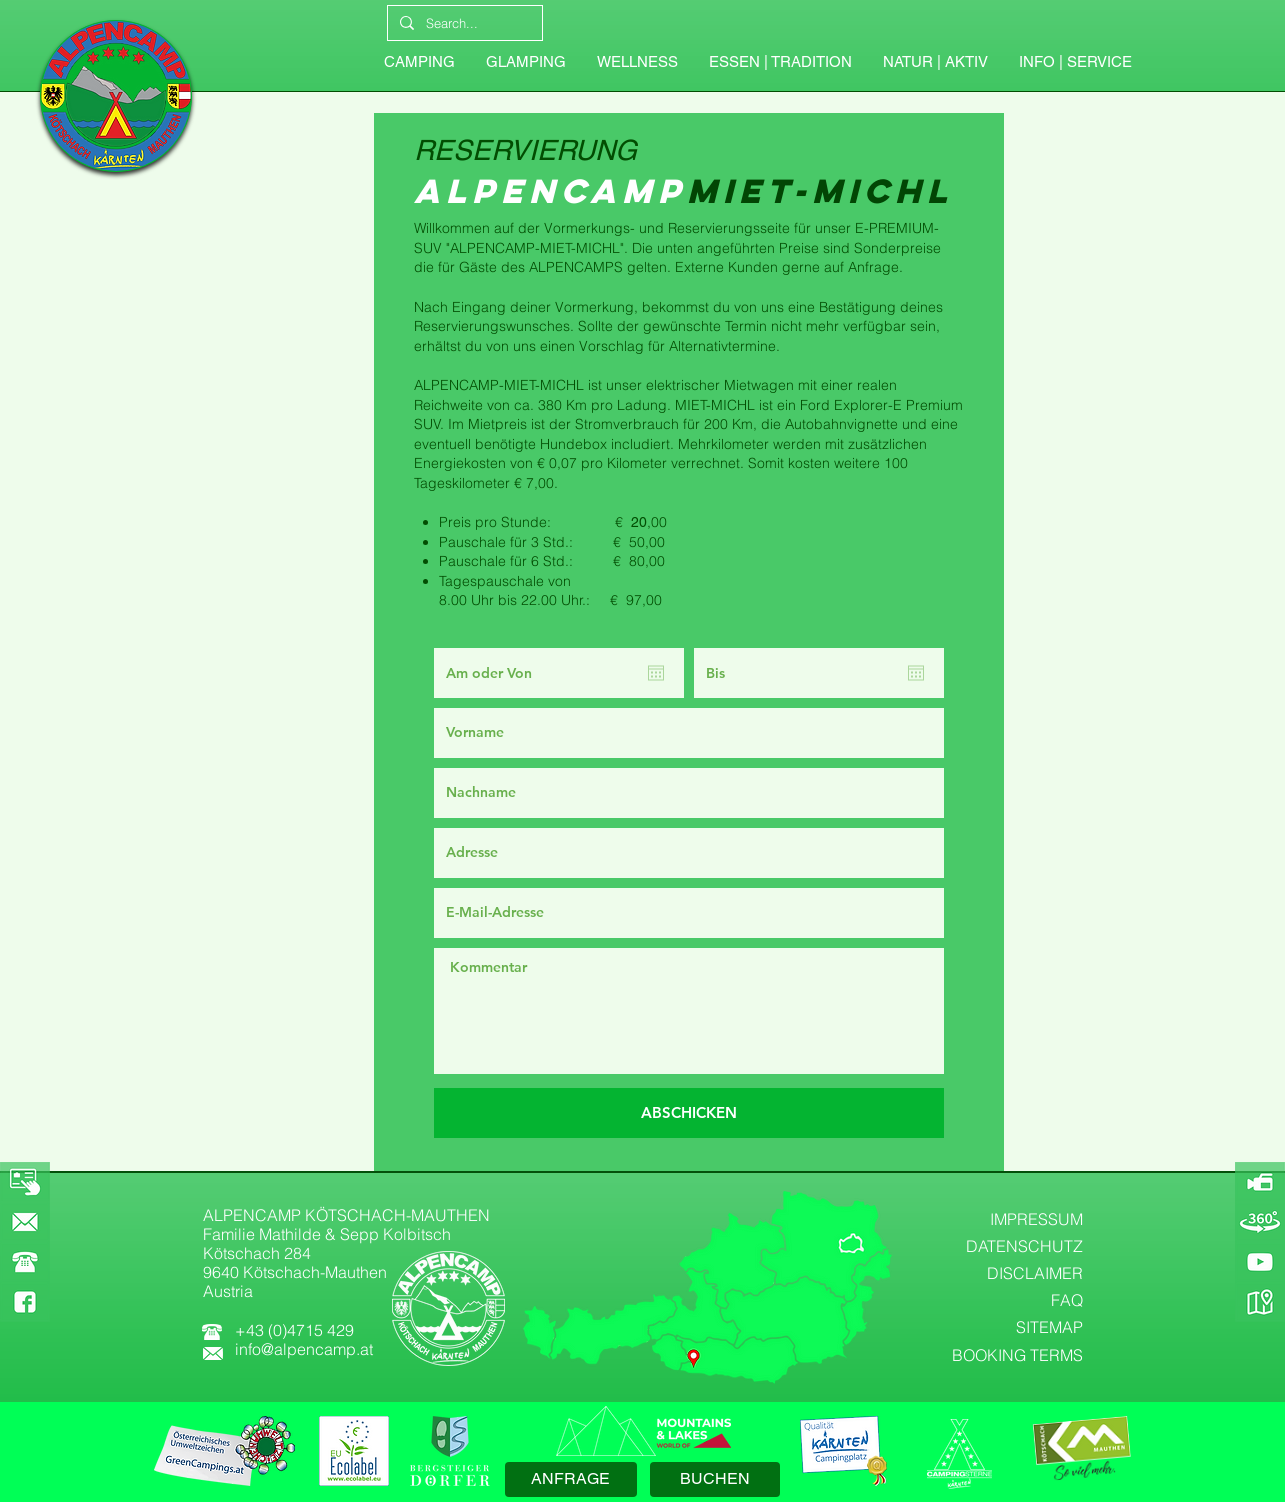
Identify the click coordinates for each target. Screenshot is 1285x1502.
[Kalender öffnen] (656, 673)
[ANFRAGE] (571, 1479)
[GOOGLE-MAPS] (1260, 1302)
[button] (1075, 62)
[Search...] (463, 23)
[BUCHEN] (715, 1479)
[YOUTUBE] (1260, 1262)
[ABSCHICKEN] (689, 1113)
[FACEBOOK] (25, 1302)
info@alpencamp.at (304, 1349)
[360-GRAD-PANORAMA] (1260, 1222)
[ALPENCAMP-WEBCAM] (1260, 1182)
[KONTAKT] (25, 1222)
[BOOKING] (25, 1182)
